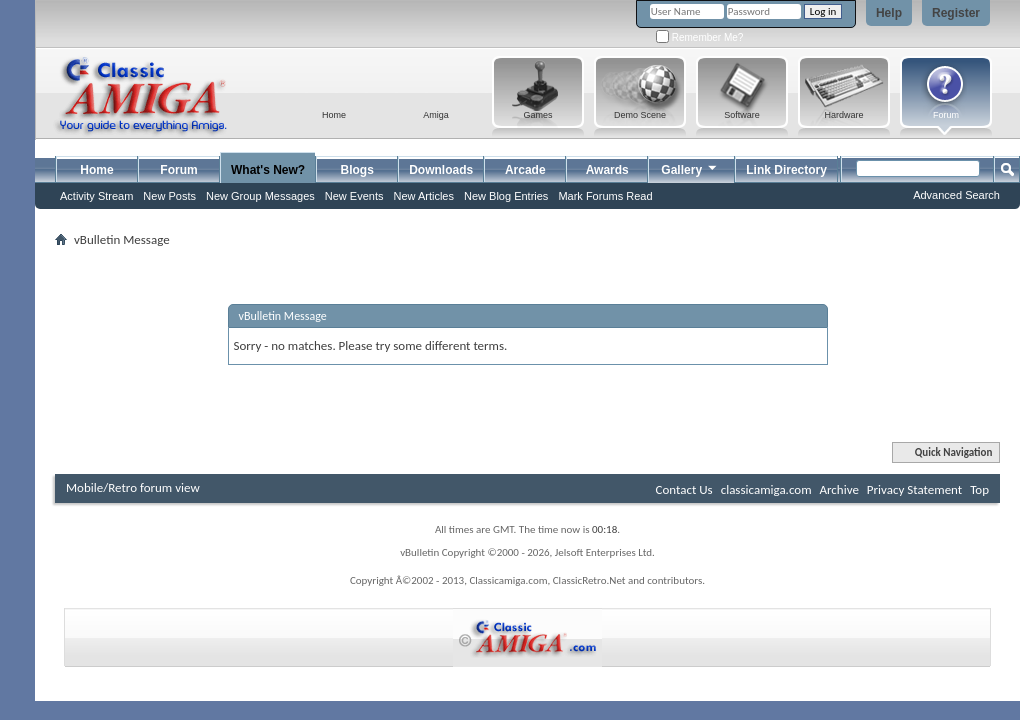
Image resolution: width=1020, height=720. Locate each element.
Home (96, 170)
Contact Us (684, 489)
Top (979, 489)
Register (956, 13)
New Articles (423, 196)
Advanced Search (956, 195)
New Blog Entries (506, 196)
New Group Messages (260, 196)
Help (889, 13)
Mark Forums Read (605, 196)
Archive (838, 489)
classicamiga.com (766, 489)
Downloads (441, 170)
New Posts (169, 196)
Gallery (690, 167)
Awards (607, 170)
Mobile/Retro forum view (133, 487)
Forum (178, 170)
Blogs (357, 170)
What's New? (268, 170)
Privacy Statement (914, 489)
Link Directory (786, 170)
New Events (354, 196)
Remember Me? (699, 37)
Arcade (525, 170)
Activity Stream (96, 196)
